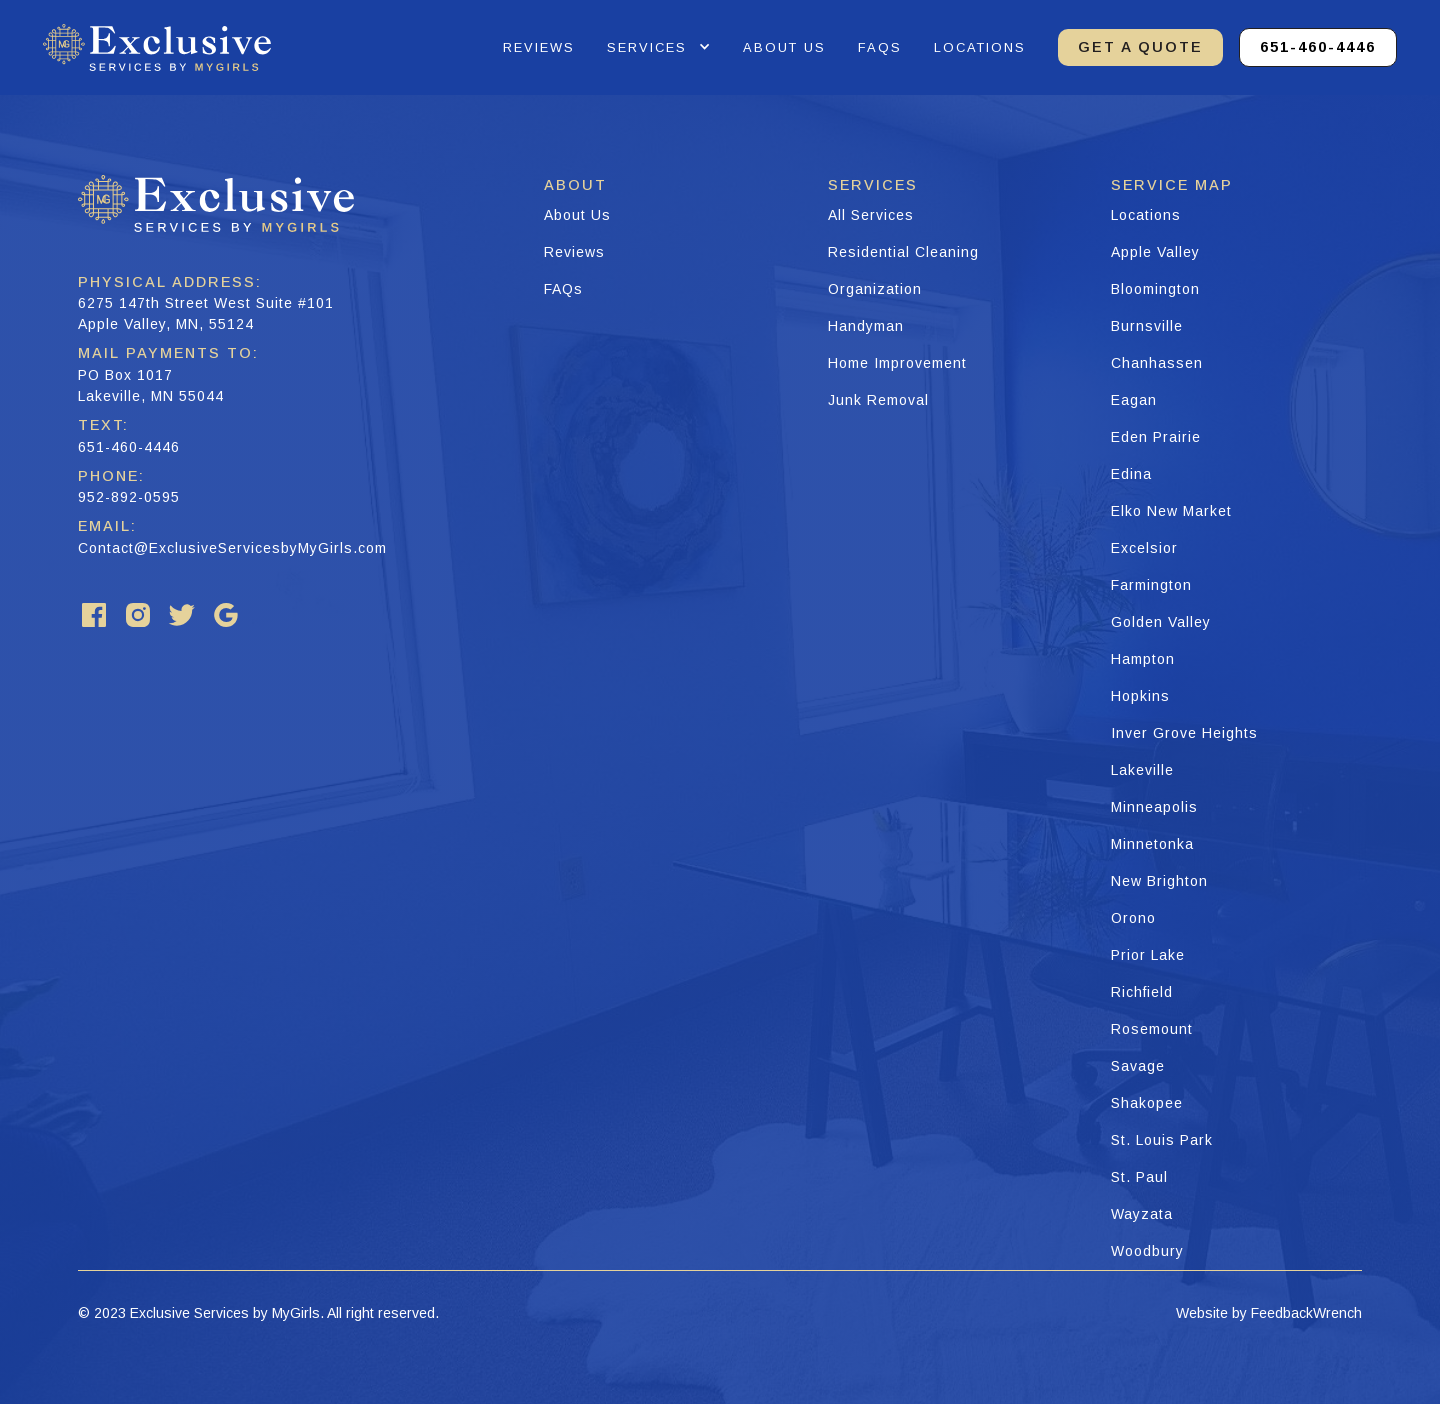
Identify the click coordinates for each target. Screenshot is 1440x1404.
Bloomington (1155, 289)
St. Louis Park (1162, 1140)
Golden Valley (1161, 622)
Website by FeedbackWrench (1269, 1313)
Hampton (1143, 659)
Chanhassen (1157, 363)
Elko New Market (1171, 511)
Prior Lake (1148, 955)
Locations (980, 47)
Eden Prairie (1156, 437)
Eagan (1134, 400)
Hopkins (1140, 696)
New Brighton (1159, 881)
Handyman (866, 326)
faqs (880, 47)
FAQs (563, 289)
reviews (539, 47)
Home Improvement (897, 363)
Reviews (574, 252)
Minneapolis (1154, 807)
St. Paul (1139, 1177)
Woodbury (1147, 1251)
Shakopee (1147, 1103)
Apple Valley (1155, 252)
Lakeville (1142, 770)
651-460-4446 (1318, 47)
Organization (875, 289)
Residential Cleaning (903, 252)
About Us (577, 215)
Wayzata (1142, 1214)
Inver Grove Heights (1184, 733)
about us (784, 47)
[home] (157, 47)
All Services (871, 215)
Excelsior (1144, 548)
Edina (1131, 474)
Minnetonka (1152, 844)
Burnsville (1147, 326)
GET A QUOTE (1140, 47)
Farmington (1151, 585)
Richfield (1142, 992)
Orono (1133, 918)
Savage (1138, 1066)
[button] (659, 47)
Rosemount (1152, 1029)
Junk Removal (878, 400)
